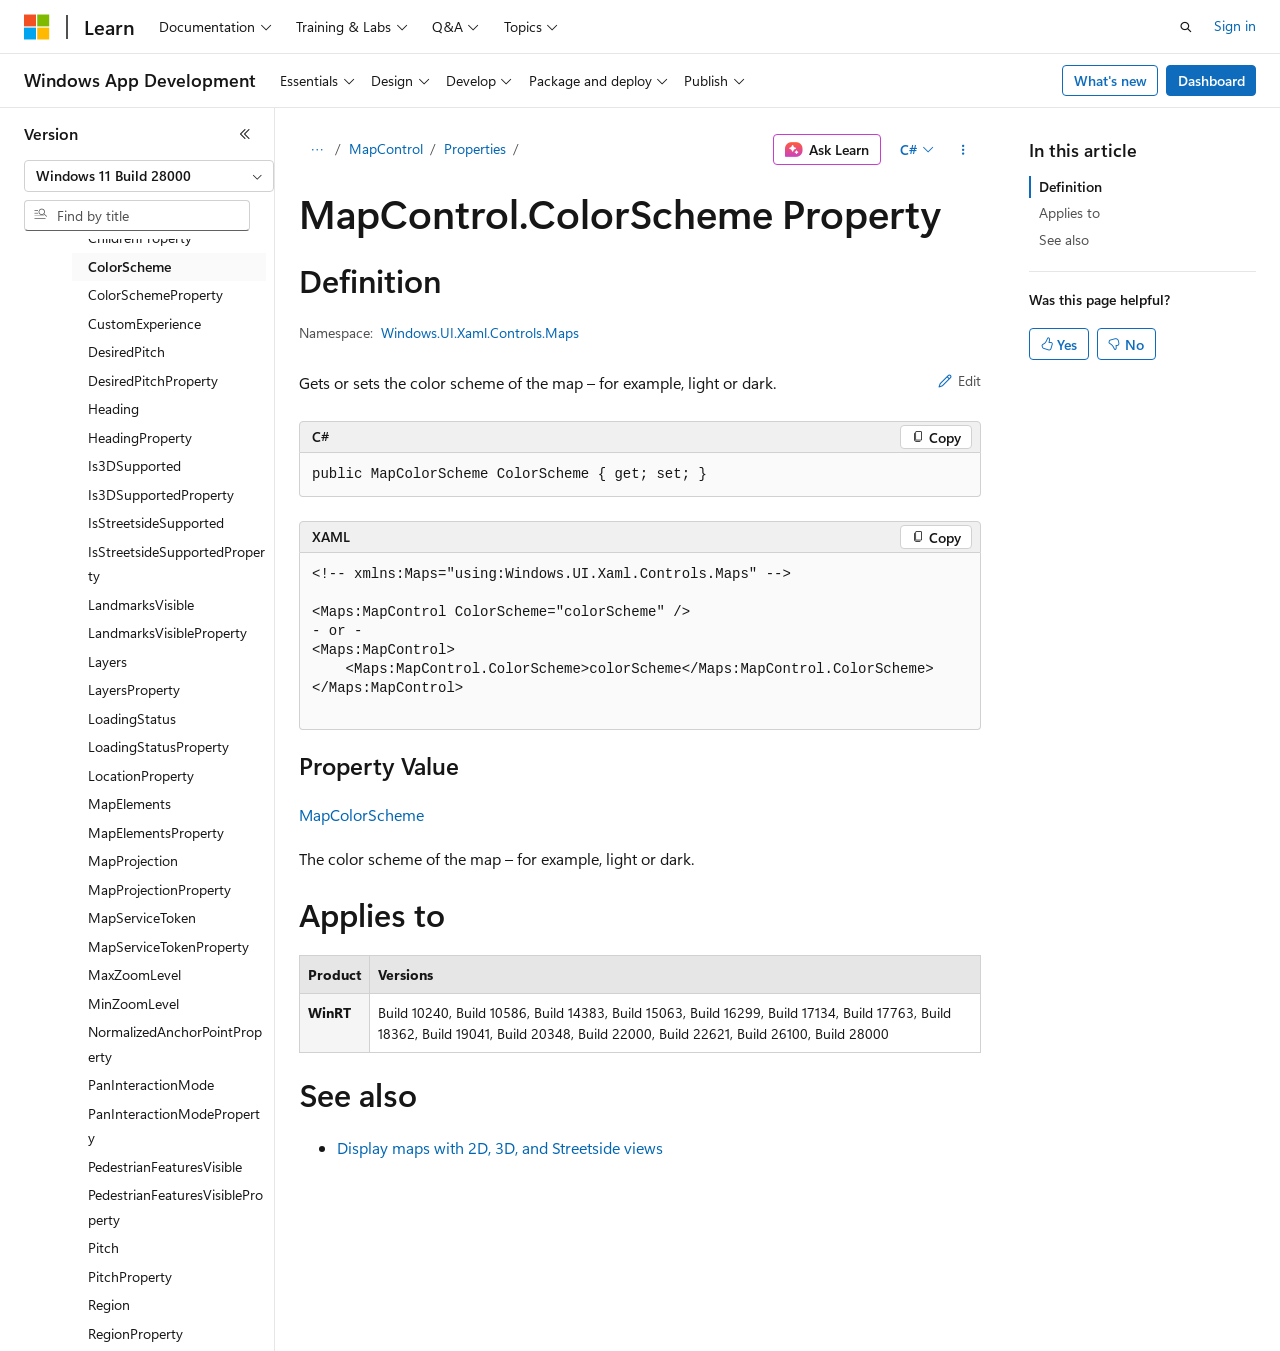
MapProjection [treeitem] (133, 860)
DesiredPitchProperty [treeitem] (153, 380)
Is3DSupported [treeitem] (134, 465)
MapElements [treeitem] (129, 803)
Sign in (1235, 25)
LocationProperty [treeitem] (141, 775)
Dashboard (1211, 80)
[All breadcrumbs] (316, 150)
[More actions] (963, 150)
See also (1064, 239)
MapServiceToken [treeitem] (142, 917)
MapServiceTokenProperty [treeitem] (168, 946)
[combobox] (149, 176)
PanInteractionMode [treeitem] (151, 1084)
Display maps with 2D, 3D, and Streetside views (500, 1147)
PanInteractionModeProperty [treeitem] (174, 1126)
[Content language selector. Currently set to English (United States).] (115, 1322)
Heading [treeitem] (113, 408)
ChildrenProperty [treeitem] (140, 237)
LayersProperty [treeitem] (134, 689)
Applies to (1069, 212)
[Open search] (1186, 27)
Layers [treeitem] (107, 661)
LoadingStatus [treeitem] (132, 718)
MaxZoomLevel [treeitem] (134, 974)
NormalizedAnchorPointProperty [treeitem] (175, 1044)
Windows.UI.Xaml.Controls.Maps (480, 332)
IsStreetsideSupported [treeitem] (156, 522)
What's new (1110, 80)
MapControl (386, 148)
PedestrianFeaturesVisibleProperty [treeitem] (175, 1207)
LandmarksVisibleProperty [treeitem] (167, 632)
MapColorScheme (361, 814)
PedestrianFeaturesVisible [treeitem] (165, 1166)
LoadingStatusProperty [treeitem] (158, 746)
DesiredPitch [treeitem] (126, 351)
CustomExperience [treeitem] (144, 323)
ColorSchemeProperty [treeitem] (155, 294)
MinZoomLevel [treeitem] (133, 1003)
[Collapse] (245, 134)
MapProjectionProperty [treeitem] (159, 889)
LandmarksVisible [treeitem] (141, 604)
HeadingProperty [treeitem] (140, 437)
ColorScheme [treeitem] (129, 266)
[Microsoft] (37, 27)
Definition (1070, 186)
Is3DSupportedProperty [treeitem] (161, 494)
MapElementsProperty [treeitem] (156, 832)
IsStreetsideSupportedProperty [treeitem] (176, 564)
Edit (959, 380)
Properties (475, 148)
